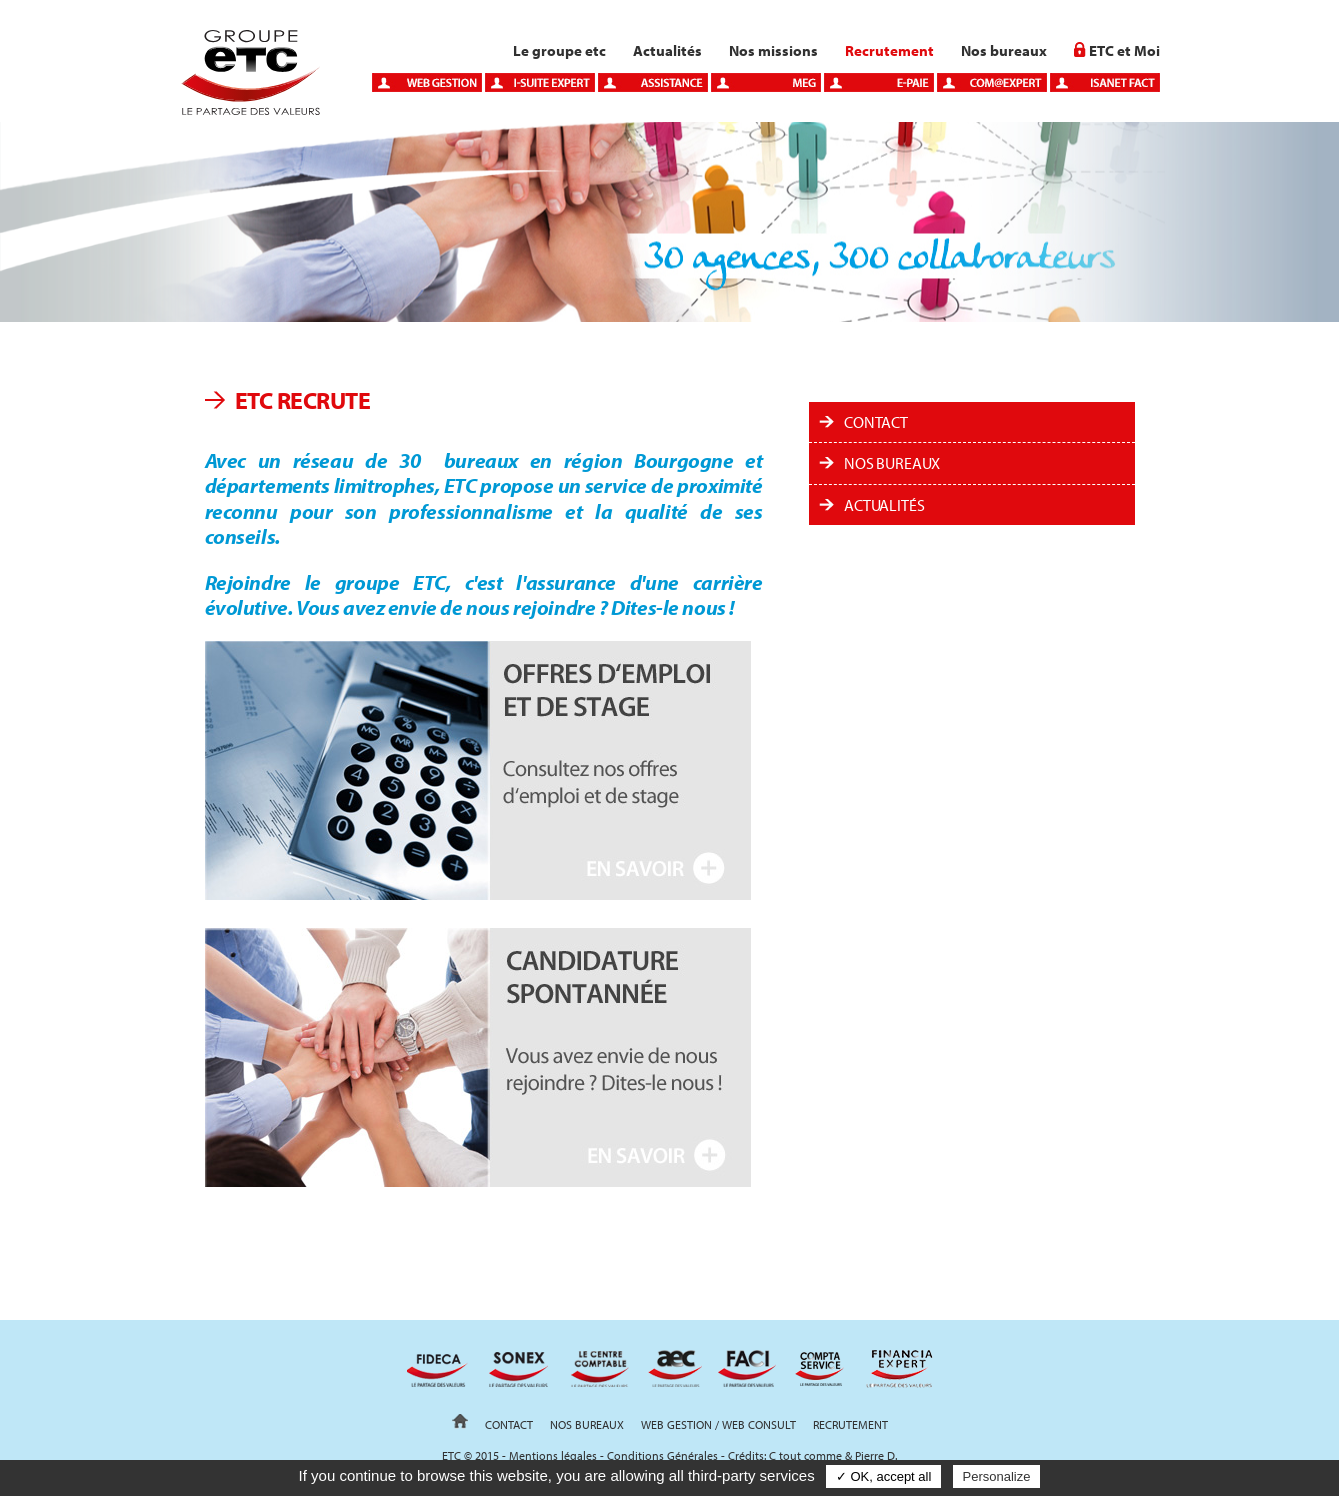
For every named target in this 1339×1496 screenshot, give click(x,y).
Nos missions (773, 50)
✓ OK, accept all (884, 1476)
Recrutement (889, 50)
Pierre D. (876, 1455)
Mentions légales (553, 1455)
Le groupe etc (559, 50)
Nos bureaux (1004, 50)
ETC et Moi (1124, 50)
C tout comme (805, 1455)
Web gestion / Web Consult (718, 1424)
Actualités (667, 50)
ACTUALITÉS (884, 505)
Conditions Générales (662, 1455)
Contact (876, 422)
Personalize (997, 1476)
